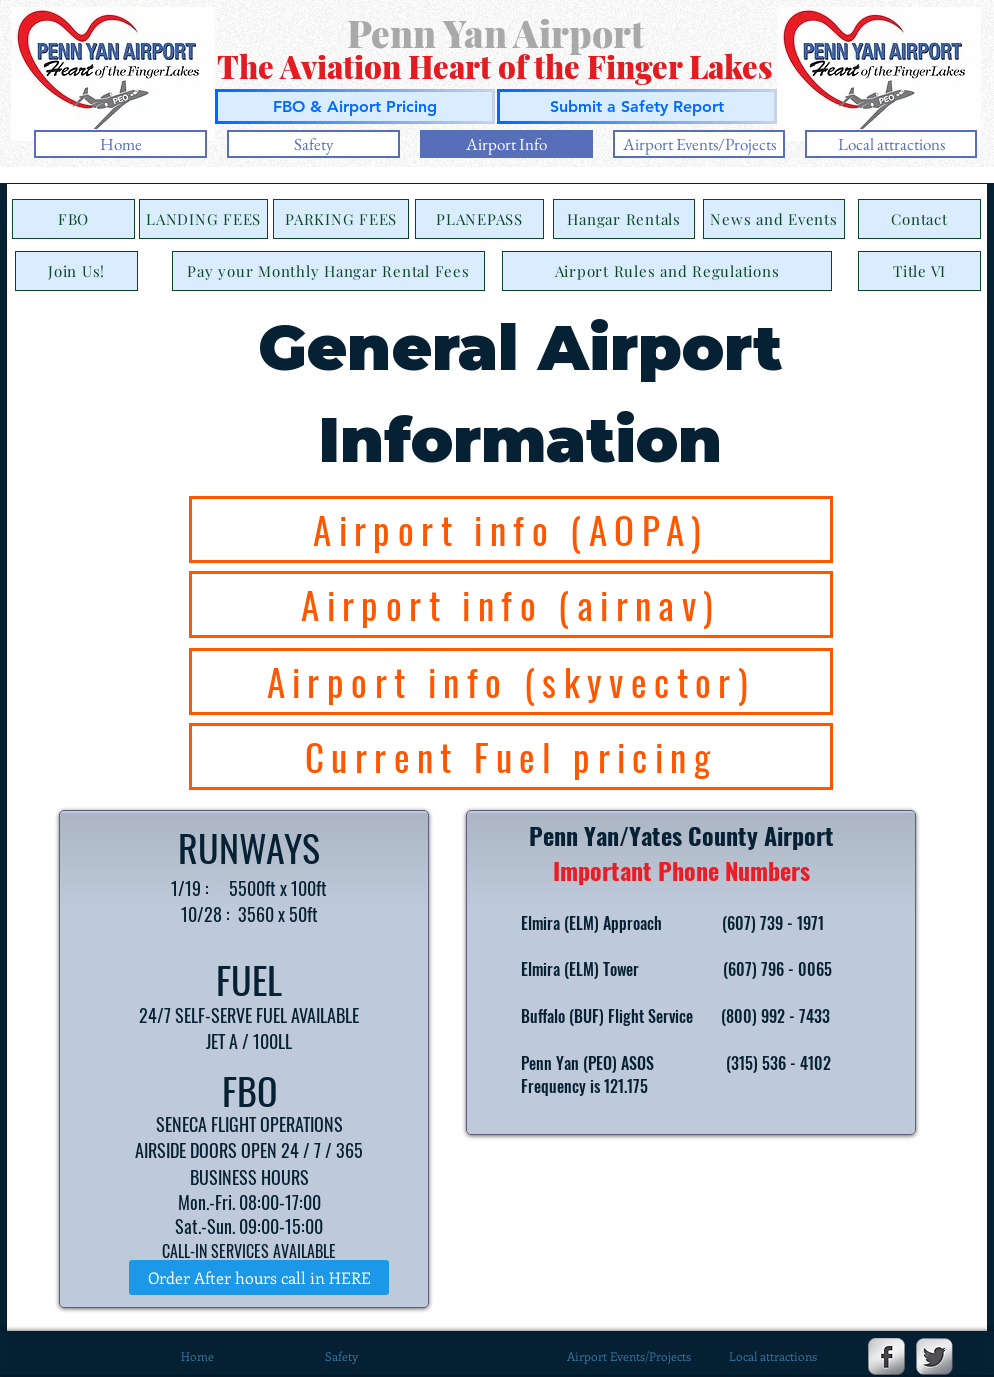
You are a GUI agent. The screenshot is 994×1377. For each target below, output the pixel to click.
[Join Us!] (76, 271)
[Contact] (919, 219)
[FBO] (73, 219)
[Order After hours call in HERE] (259, 1277)
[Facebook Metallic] (886, 1356)
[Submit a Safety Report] (637, 106)
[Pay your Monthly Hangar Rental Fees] (328, 271)
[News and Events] (774, 219)
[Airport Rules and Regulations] (667, 271)
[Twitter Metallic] (934, 1356)
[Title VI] (919, 271)
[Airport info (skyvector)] (511, 681)
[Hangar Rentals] (624, 219)
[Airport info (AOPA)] (511, 529)
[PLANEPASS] (479, 219)
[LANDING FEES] (203, 219)
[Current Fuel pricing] (511, 756)
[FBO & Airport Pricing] (355, 106)
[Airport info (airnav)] (511, 604)
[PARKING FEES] (341, 219)
